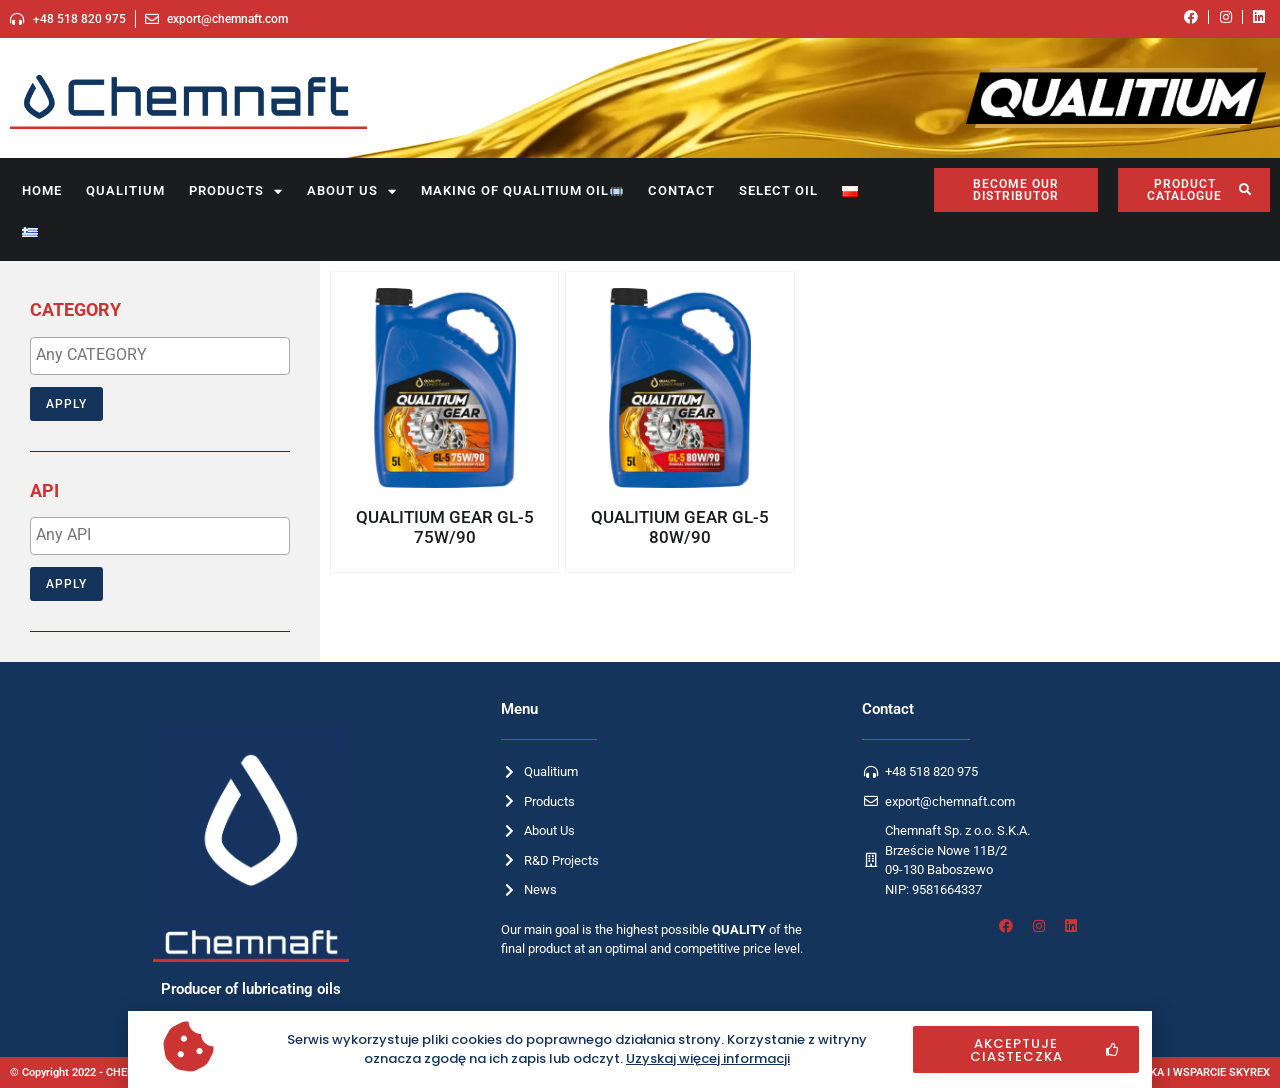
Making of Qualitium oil (522, 190)
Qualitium (125, 190)
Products (236, 191)
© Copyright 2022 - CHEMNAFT (87, 1072)
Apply (66, 404)
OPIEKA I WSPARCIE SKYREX (1198, 1072)
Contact (681, 190)
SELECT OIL (778, 190)
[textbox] (165, 355)
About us (352, 191)
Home (42, 190)
